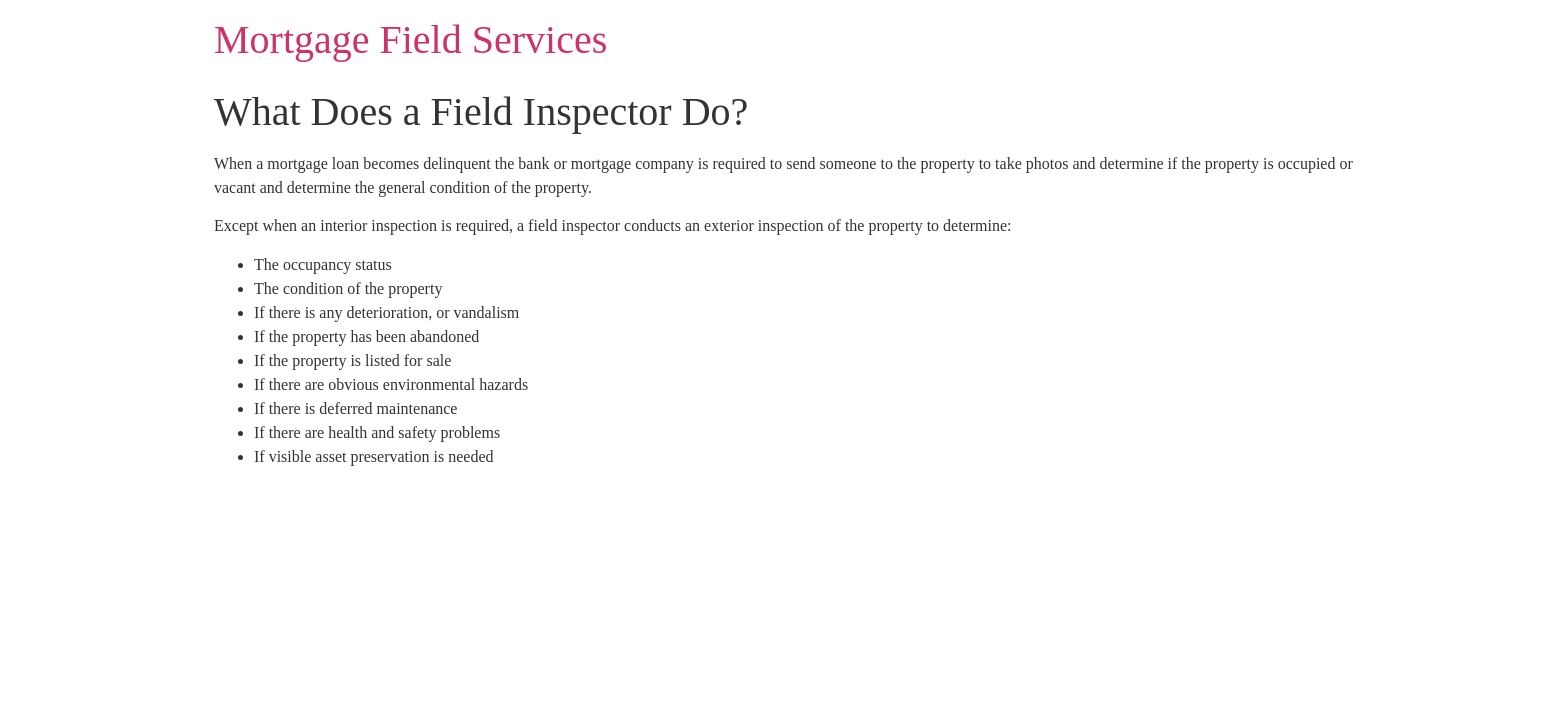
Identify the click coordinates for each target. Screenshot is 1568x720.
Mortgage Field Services (410, 39)
